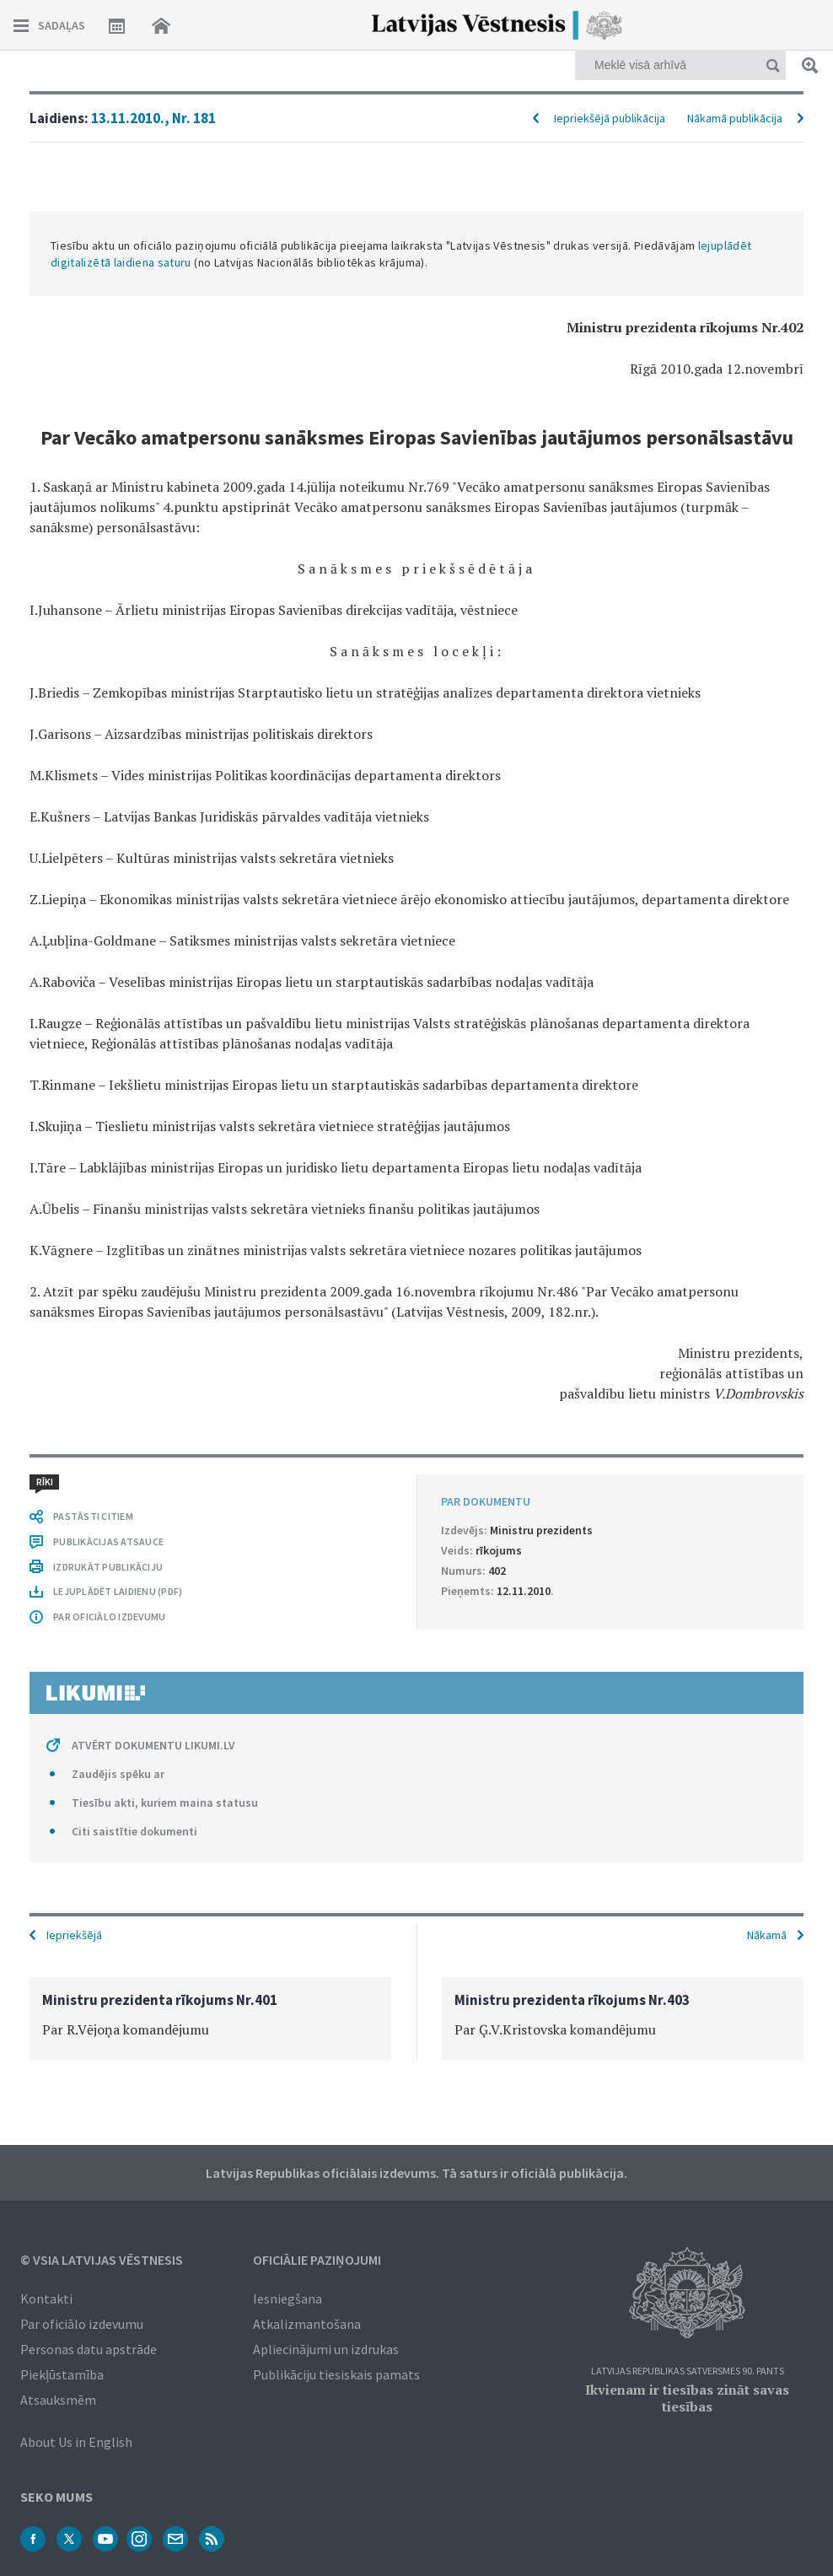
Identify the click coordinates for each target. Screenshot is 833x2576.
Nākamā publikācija (734, 118)
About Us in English (76, 2441)
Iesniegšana (287, 2298)
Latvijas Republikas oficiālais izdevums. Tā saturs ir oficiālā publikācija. (416, 2172)
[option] (210, 2019)
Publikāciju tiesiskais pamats (336, 2374)
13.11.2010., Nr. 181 (153, 118)
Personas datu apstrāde (88, 2349)
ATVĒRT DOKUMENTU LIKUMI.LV (153, 1745)
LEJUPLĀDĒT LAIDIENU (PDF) (117, 1591)
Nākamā (767, 1935)
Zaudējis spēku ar (118, 1773)
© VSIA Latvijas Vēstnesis (101, 2259)
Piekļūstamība (62, 2374)
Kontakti (46, 2298)
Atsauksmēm (58, 2399)
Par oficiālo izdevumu (81, 2323)
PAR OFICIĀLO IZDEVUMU (109, 1616)
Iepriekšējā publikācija (609, 118)
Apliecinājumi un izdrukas (326, 2349)
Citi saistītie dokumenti (134, 1831)
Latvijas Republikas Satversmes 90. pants (687, 2371)
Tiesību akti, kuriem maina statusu (165, 1802)
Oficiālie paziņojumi (317, 2259)
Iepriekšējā (74, 1935)
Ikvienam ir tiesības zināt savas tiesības (687, 2398)
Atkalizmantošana (307, 2323)
